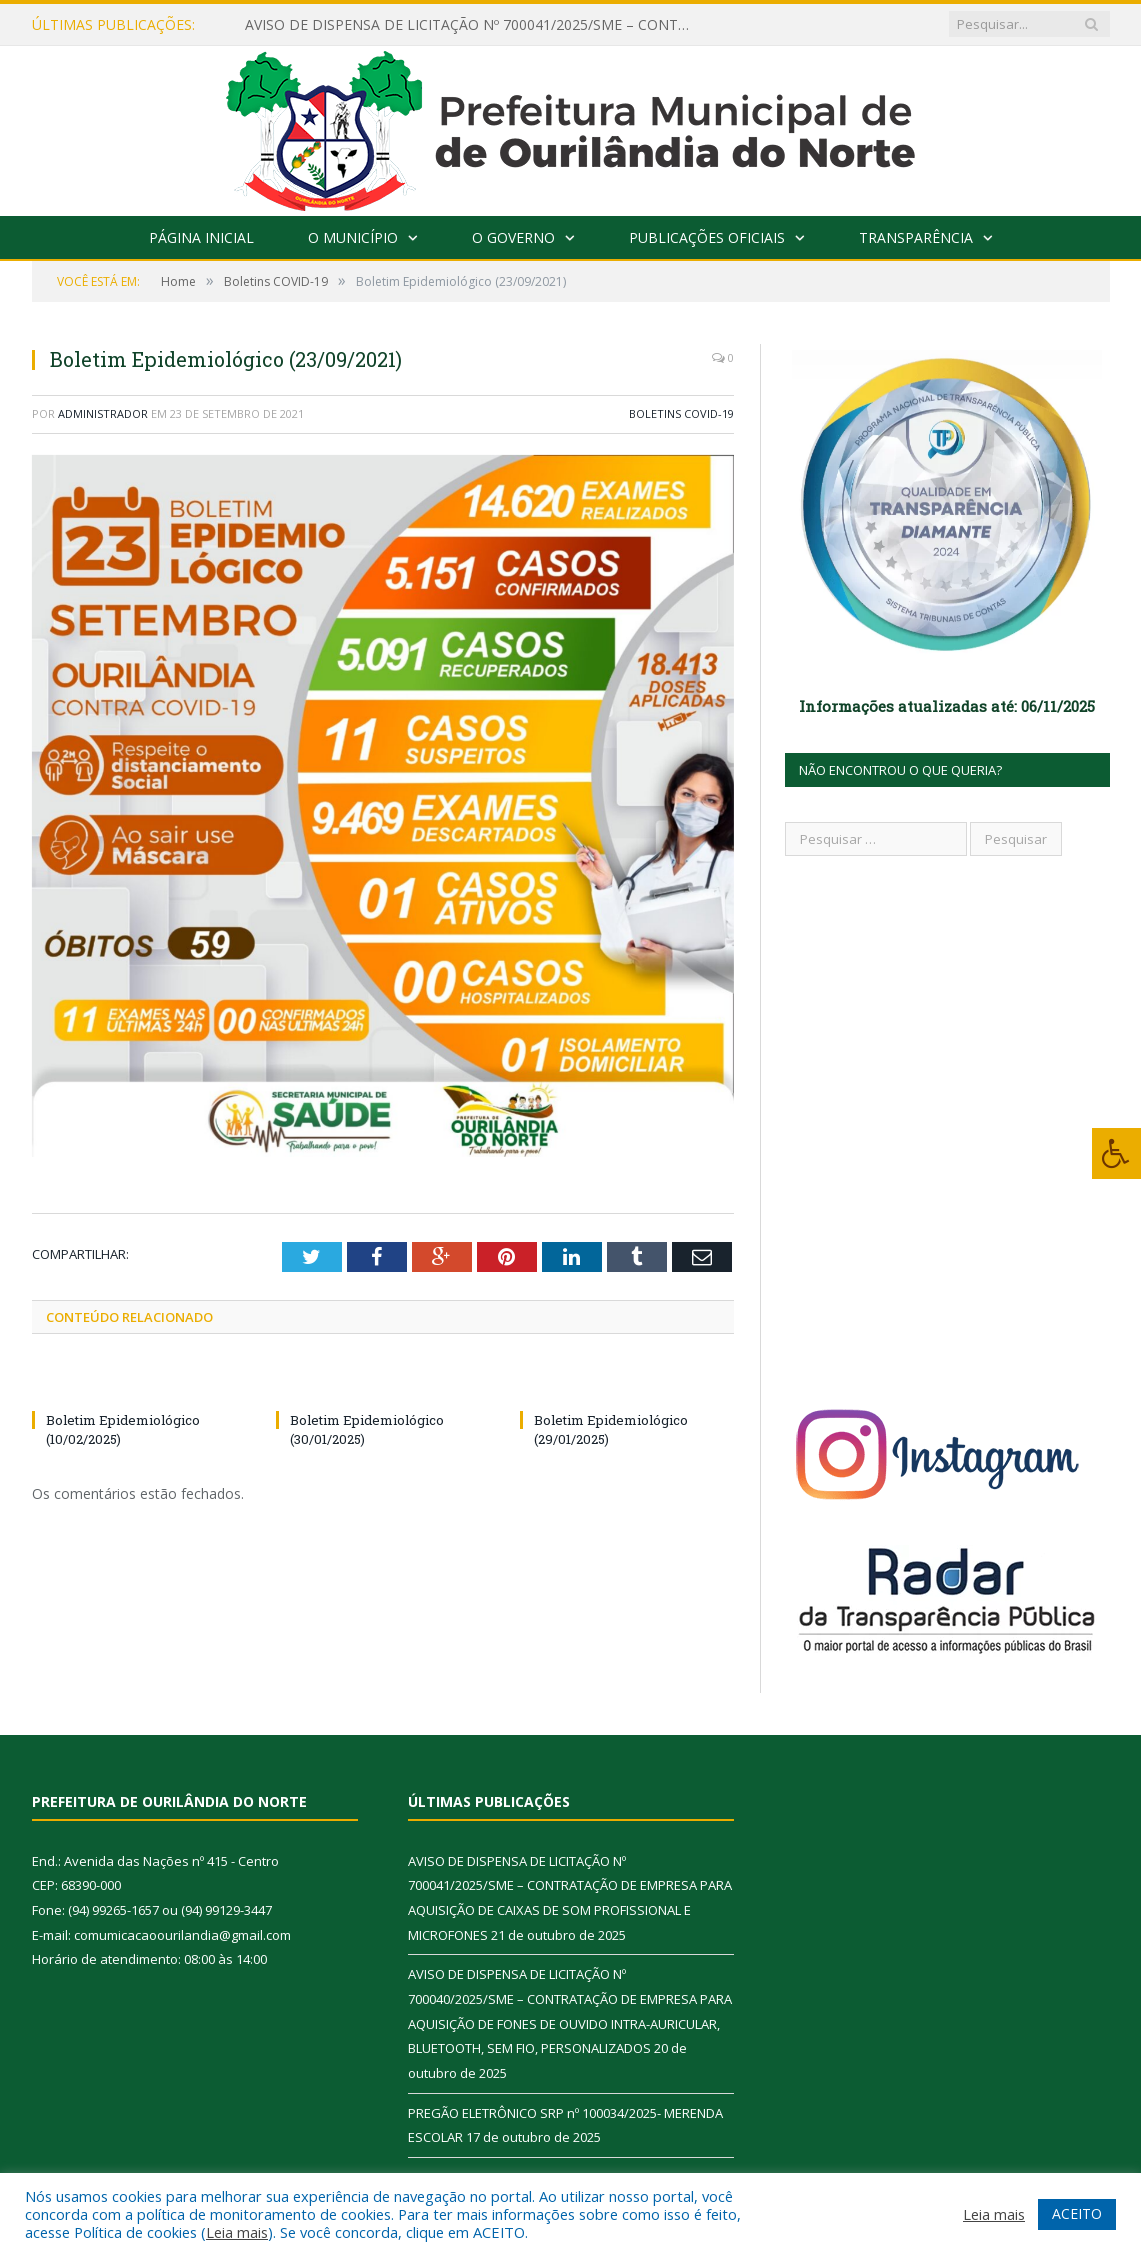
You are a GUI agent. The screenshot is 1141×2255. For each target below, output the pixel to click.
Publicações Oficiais (707, 237)
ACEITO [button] (1077, 2213)
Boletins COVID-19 (681, 413)
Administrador (103, 413)
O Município (353, 237)
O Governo (513, 237)
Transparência (916, 237)
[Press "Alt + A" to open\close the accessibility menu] (1116, 1153)
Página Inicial (201, 237)
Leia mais (237, 2232)
